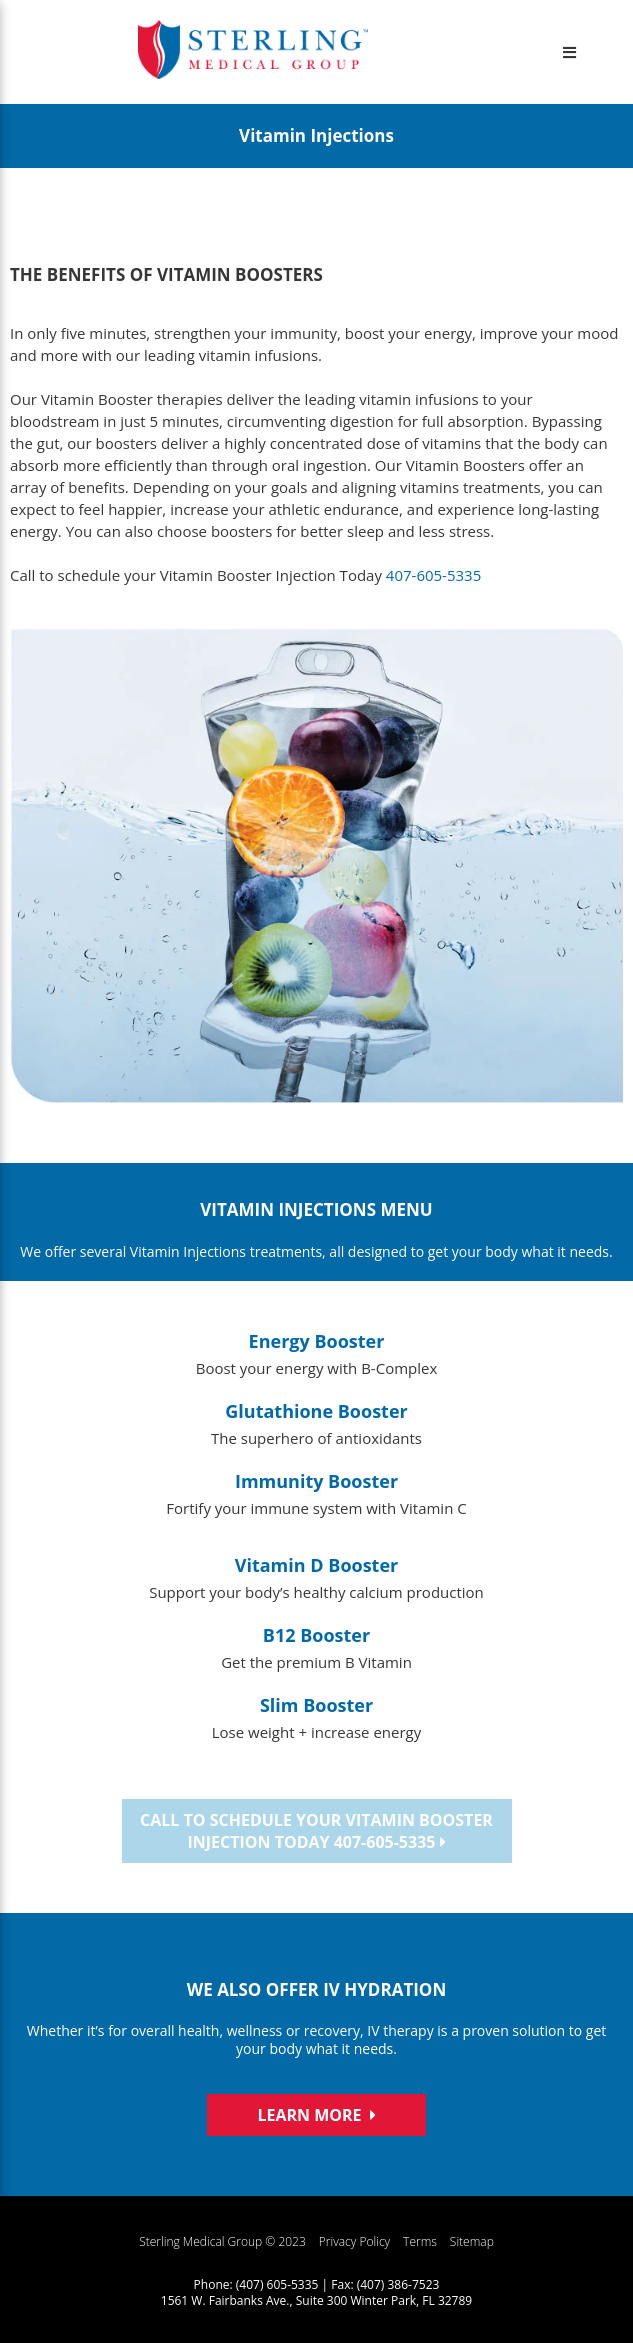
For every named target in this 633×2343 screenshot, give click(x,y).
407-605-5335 (433, 575)
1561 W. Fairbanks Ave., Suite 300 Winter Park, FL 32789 (316, 2300)
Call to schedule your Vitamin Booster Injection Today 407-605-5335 (316, 1831)
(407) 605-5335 (277, 2284)
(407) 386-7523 (398, 2284)
